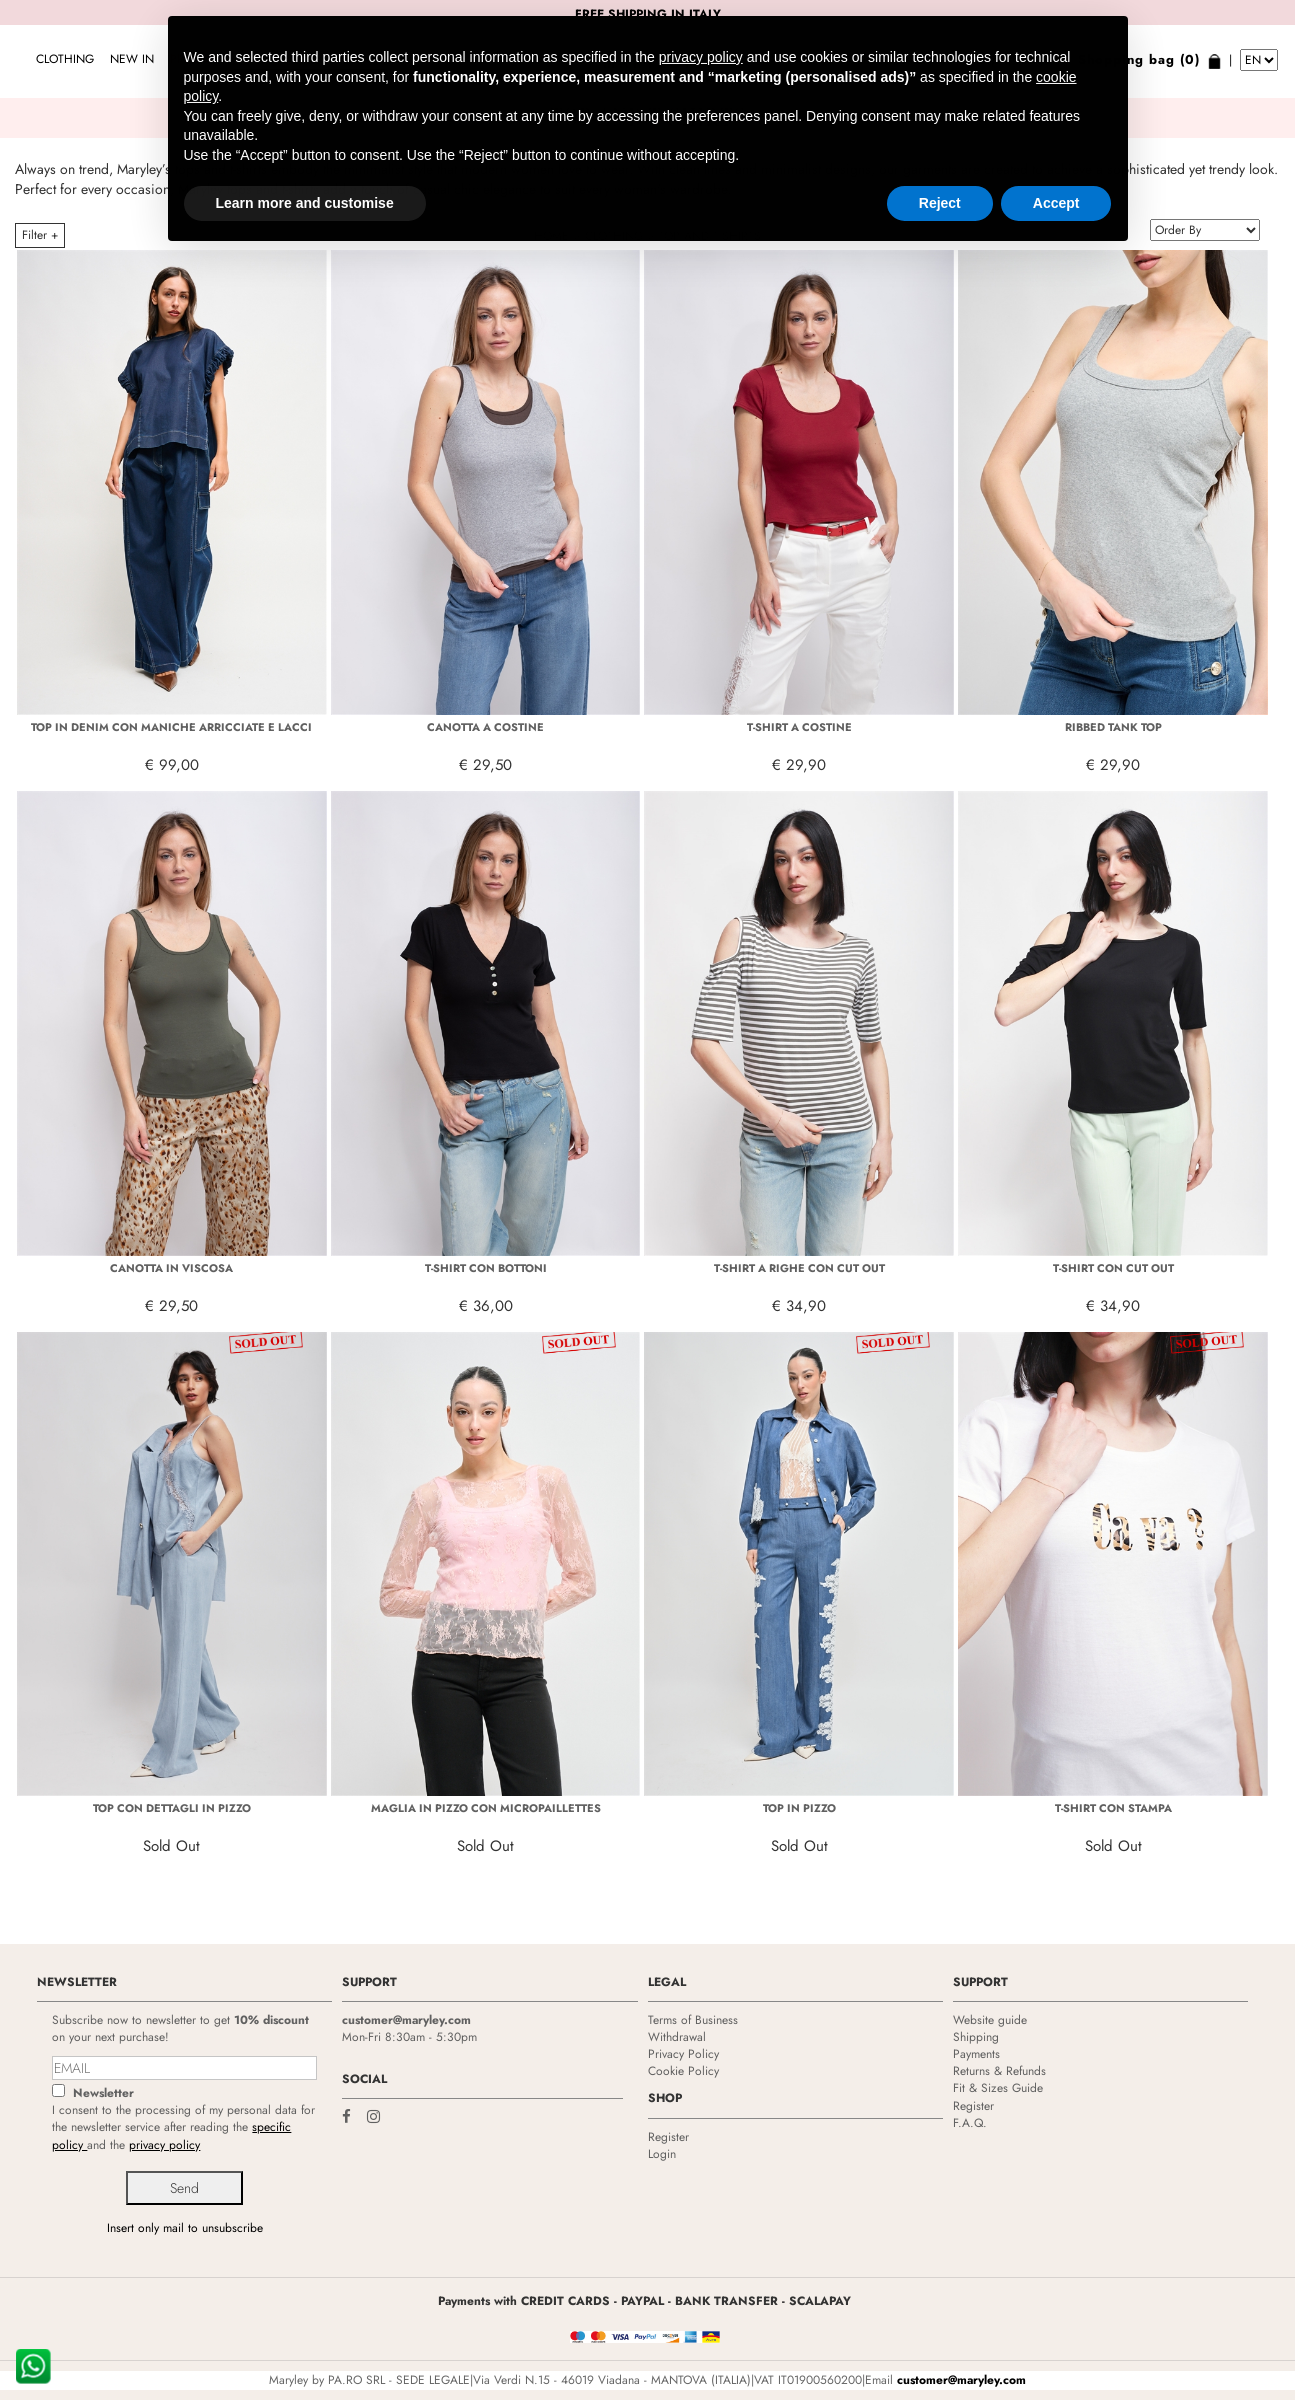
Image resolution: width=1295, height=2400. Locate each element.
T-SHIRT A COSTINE (799, 727)
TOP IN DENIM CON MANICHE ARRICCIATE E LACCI (171, 727)
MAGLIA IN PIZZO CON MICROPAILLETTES (486, 1808)
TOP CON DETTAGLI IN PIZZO (172, 1808)
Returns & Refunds (999, 2071)
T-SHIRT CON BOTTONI (486, 1268)
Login (662, 2154)
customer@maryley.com (406, 2020)
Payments (976, 2054)
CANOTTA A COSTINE (485, 727)
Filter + (40, 235)
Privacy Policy (683, 2054)
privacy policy (164, 2145)
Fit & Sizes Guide (998, 2088)
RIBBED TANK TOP (1113, 727)
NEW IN (132, 59)
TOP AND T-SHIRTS (710, 236)
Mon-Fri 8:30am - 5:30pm (409, 2037)
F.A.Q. (970, 2123)
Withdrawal (677, 2037)
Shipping (976, 2037)
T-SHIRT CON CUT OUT (1113, 1268)
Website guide (990, 2020)
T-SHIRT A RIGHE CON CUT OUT (799, 1268)
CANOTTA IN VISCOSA (171, 1268)
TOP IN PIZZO (799, 1808)
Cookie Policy (683, 2071)
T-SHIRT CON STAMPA (1113, 1808)
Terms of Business (693, 2020)
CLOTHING (65, 59)
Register (668, 2137)
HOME (551, 236)
